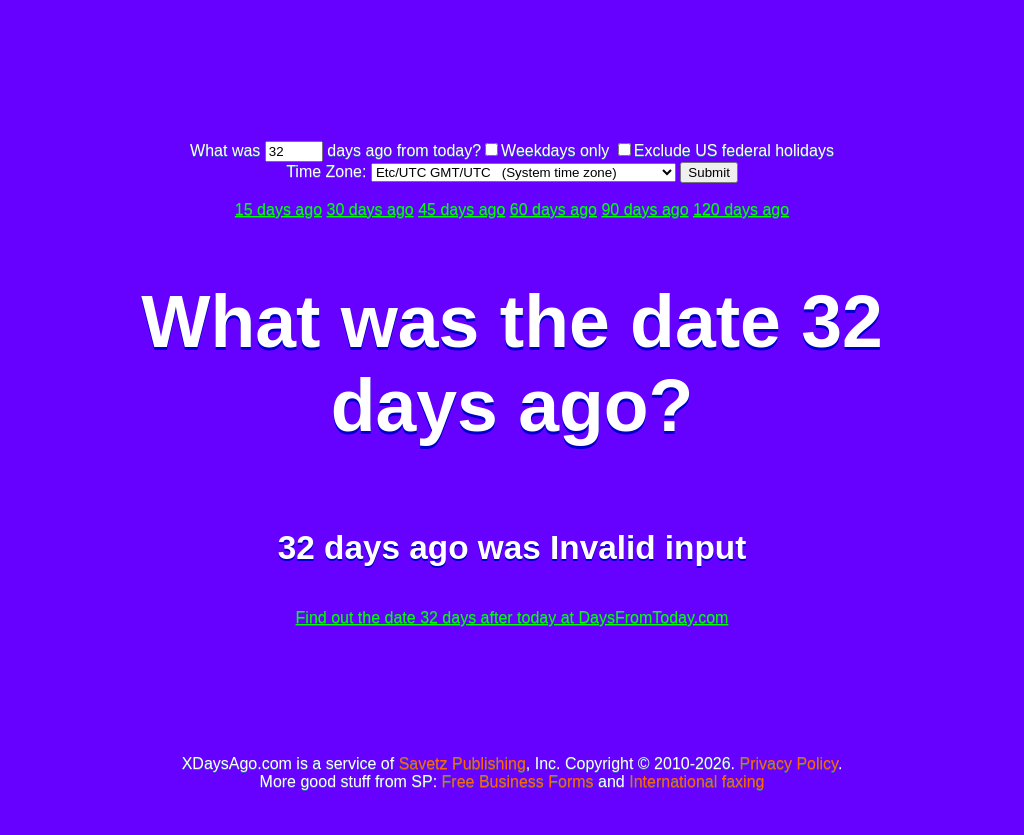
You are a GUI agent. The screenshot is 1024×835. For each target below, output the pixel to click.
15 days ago (278, 209)
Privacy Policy (789, 763)
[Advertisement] (512, 73)
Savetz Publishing (462, 763)
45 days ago (461, 209)
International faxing (696, 781)
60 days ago (553, 209)
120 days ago (741, 209)
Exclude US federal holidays (734, 150)
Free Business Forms (518, 781)
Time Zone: (328, 171)
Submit (708, 172)
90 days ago (644, 209)
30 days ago (370, 209)
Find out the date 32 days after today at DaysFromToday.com (512, 617)
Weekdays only (555, 150)
